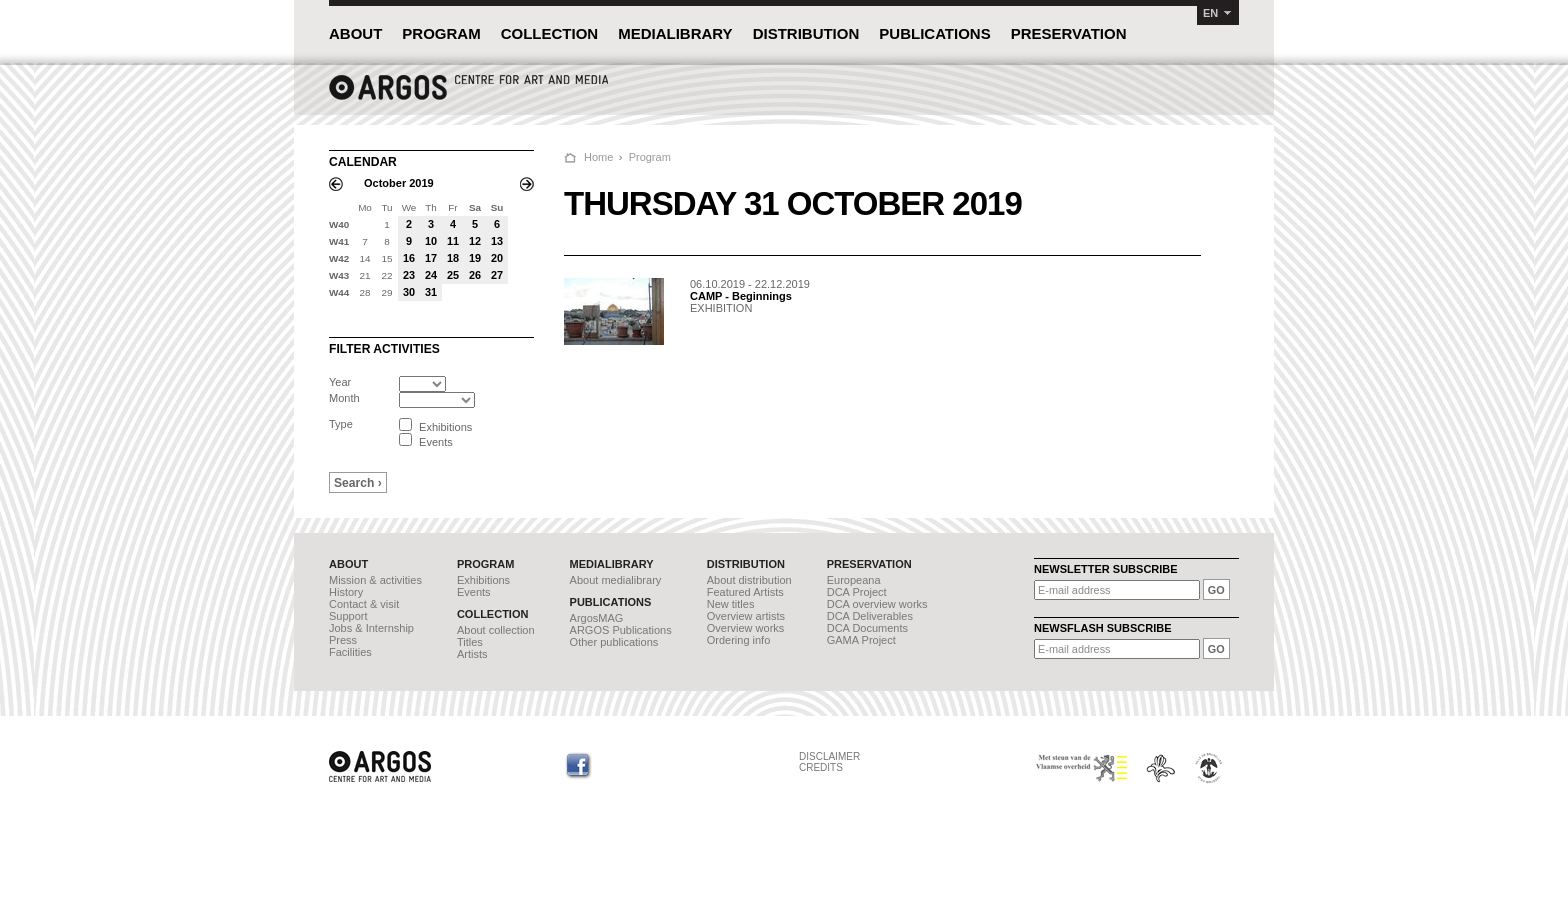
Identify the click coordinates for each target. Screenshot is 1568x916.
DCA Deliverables (870, 616)
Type (341, 424)
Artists (472, 654)
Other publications (614, 642)
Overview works (746, 628)
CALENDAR (363, 162)
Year (340, 382)
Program (650, 157)
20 (497, 258)
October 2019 (399, 183)
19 (475, 258)
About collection (496, 630)
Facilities (350, 652)
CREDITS (821, 767)
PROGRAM (441, 33)
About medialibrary (616, 580)
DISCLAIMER (829, 756)
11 (453, 241)
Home (598, 157)
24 (431, 275)
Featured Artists (745, 592)
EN (1210, 13)
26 (475, 275)
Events (474, 592)
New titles (731, 604)
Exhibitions (483, 580)
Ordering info (739, 640)
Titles (470, 642)
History (346, 592)
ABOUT (355, 33)
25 (453, 275)
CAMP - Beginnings (741, 296)
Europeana (854, 580)
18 (453, 258)
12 (475, 241)
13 (497, 241)
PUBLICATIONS (934, 33)
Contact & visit (364, 604)
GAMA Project (861, 640)
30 (409, 292)
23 (409, 275)
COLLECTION (550, 33)
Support (348, 616)
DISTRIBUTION (806, 33)
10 (431, 241)
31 (431, 292)
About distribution (749, 580)
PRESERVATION (1069, 33)
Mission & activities (375, 580)
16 (409, 258)
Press (343, 640)
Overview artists (746, 616)
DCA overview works (877, 604)
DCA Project (857, 592)
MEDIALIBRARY (675, 33)
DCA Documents (867, 628)
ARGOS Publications (621, 630)
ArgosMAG (597, 618)
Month (344, 398)
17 (431, 258)
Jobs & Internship (371, 628)
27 (497, 275)
